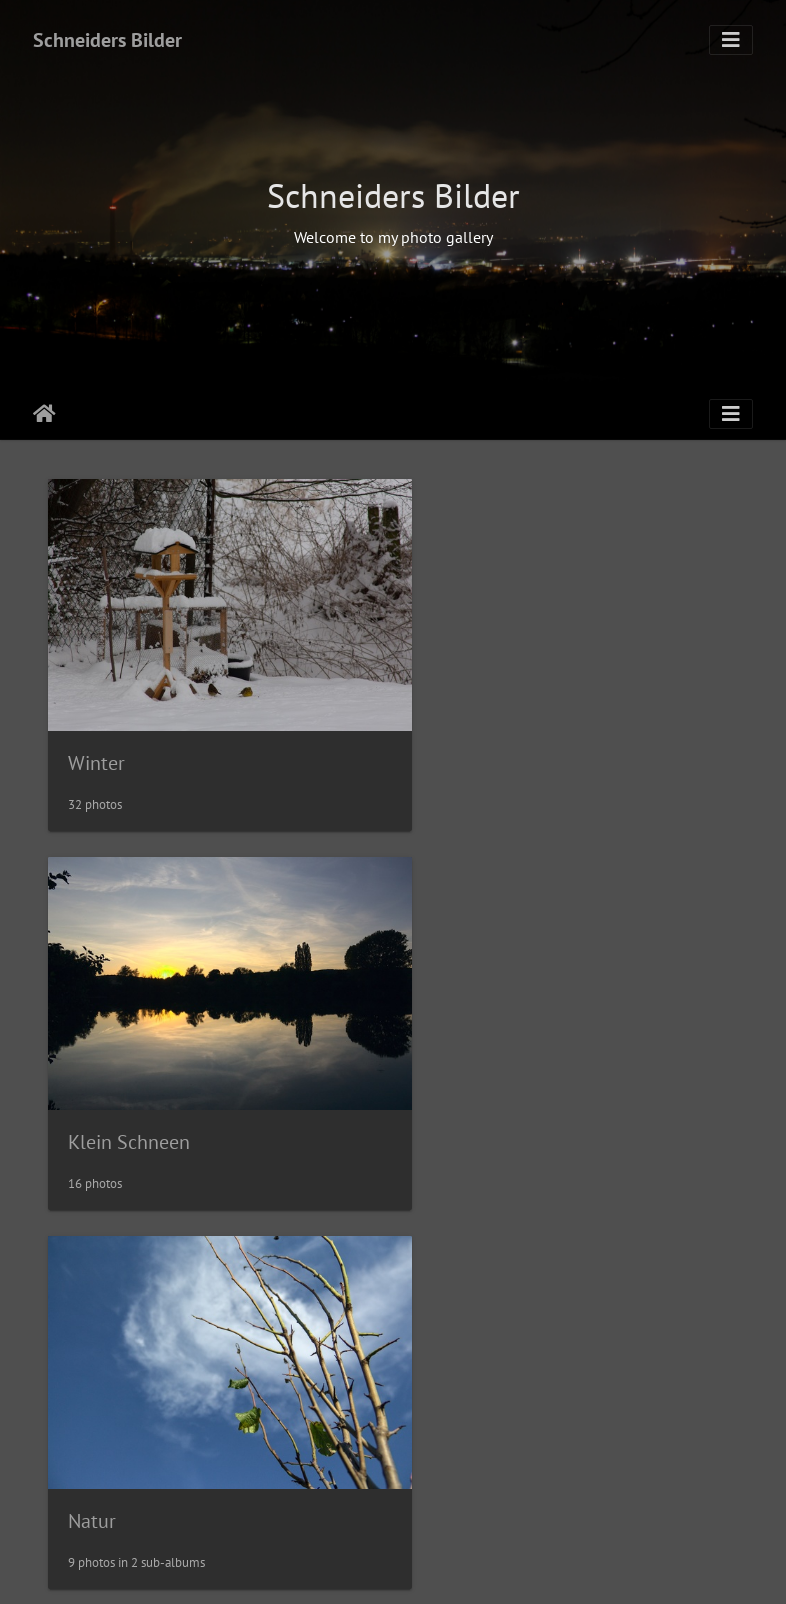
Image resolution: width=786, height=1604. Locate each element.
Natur (92, 1095)
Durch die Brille (494, 1095)
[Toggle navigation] (731, 40)
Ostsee (456, 1450)
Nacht (93, 1450)
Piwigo (434, 1570)
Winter (96, 739)
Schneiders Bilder (107, 40)
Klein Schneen (489, 740)
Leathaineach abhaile (44, 414)
